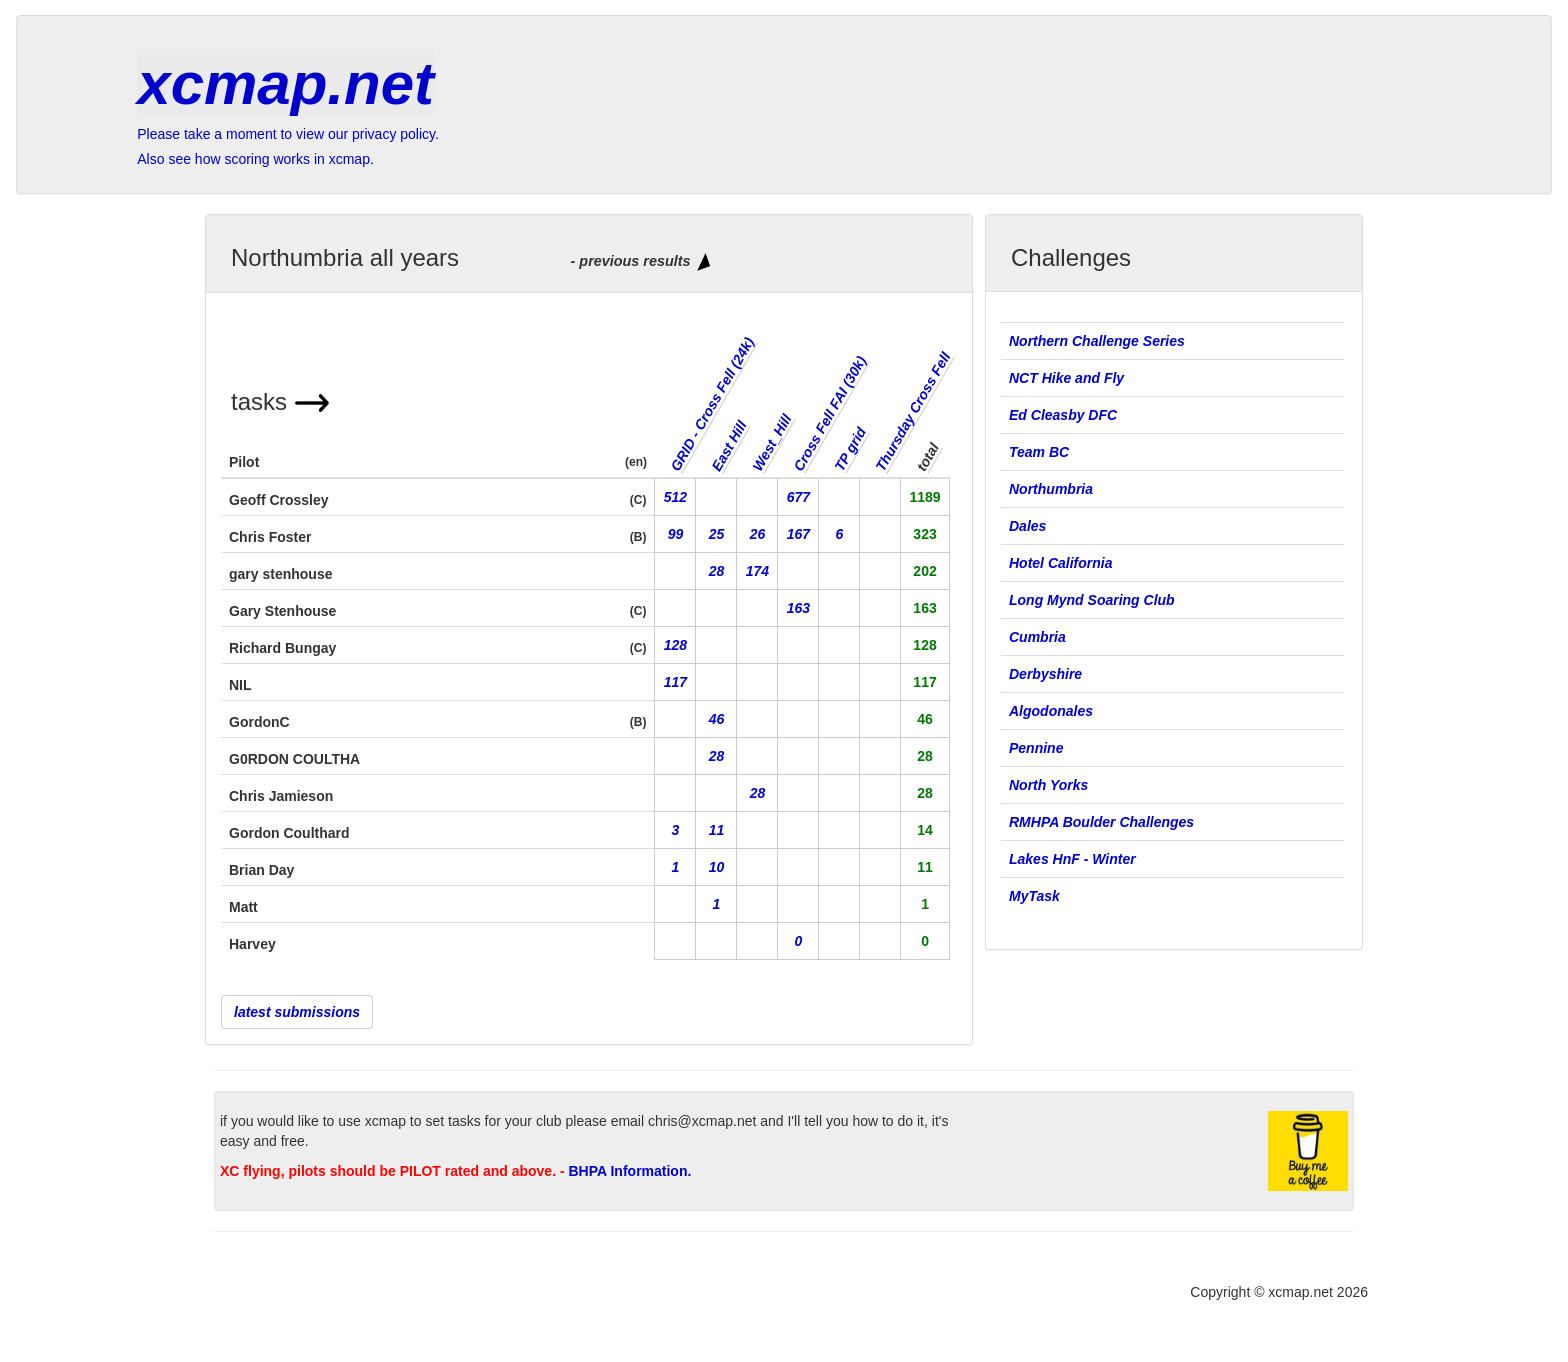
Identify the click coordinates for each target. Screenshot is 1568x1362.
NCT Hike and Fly (1066, 378)
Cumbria (1037, 637)
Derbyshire (1045, 674)
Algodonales (1051, 711)
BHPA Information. (629, 1171)
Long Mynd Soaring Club (1092, 600)
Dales (1027, 526)
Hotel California (1060, 563)
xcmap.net (285, 83)
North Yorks (1048, 785)
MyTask (1034, 896)
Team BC (1039, 452)
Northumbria (1051, 489)
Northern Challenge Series (1099, 341)
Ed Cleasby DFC (1063, 415)
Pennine (1036, 748)
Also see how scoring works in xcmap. (255, 159)
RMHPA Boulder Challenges (1101, 822)
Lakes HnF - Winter (1072, 859)
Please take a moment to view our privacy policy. (288, 134)
